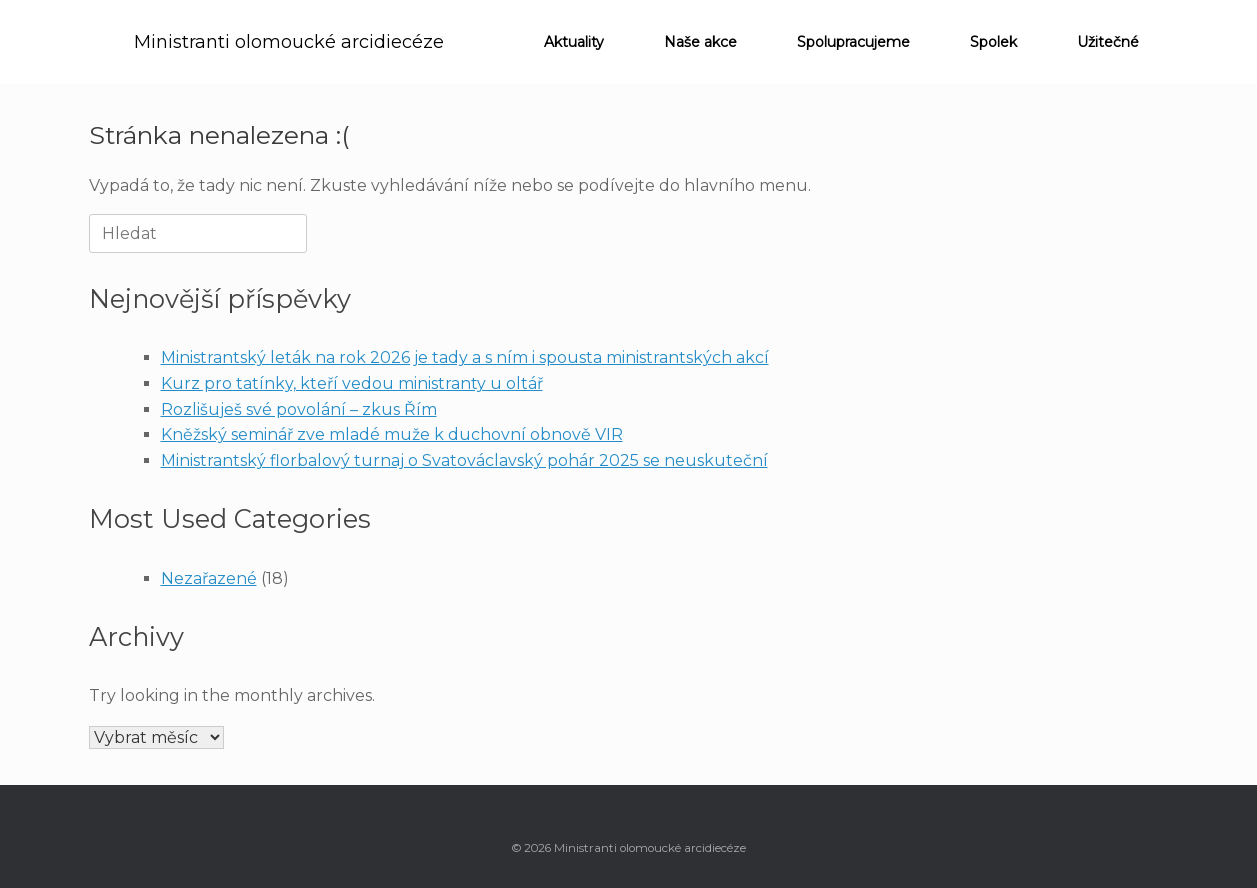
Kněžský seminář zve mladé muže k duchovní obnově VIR (392, 434)
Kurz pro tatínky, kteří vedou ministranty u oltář (352, 383)
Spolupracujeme (853, 42)
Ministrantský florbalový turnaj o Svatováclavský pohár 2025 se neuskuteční (464, 460)
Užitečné (1108, 42)
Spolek (993, 42)
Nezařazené (209, 578)
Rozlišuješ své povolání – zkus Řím (299, 409)
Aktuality (574, 42)
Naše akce (700, 42)
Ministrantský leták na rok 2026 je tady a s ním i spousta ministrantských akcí (465, 357)
